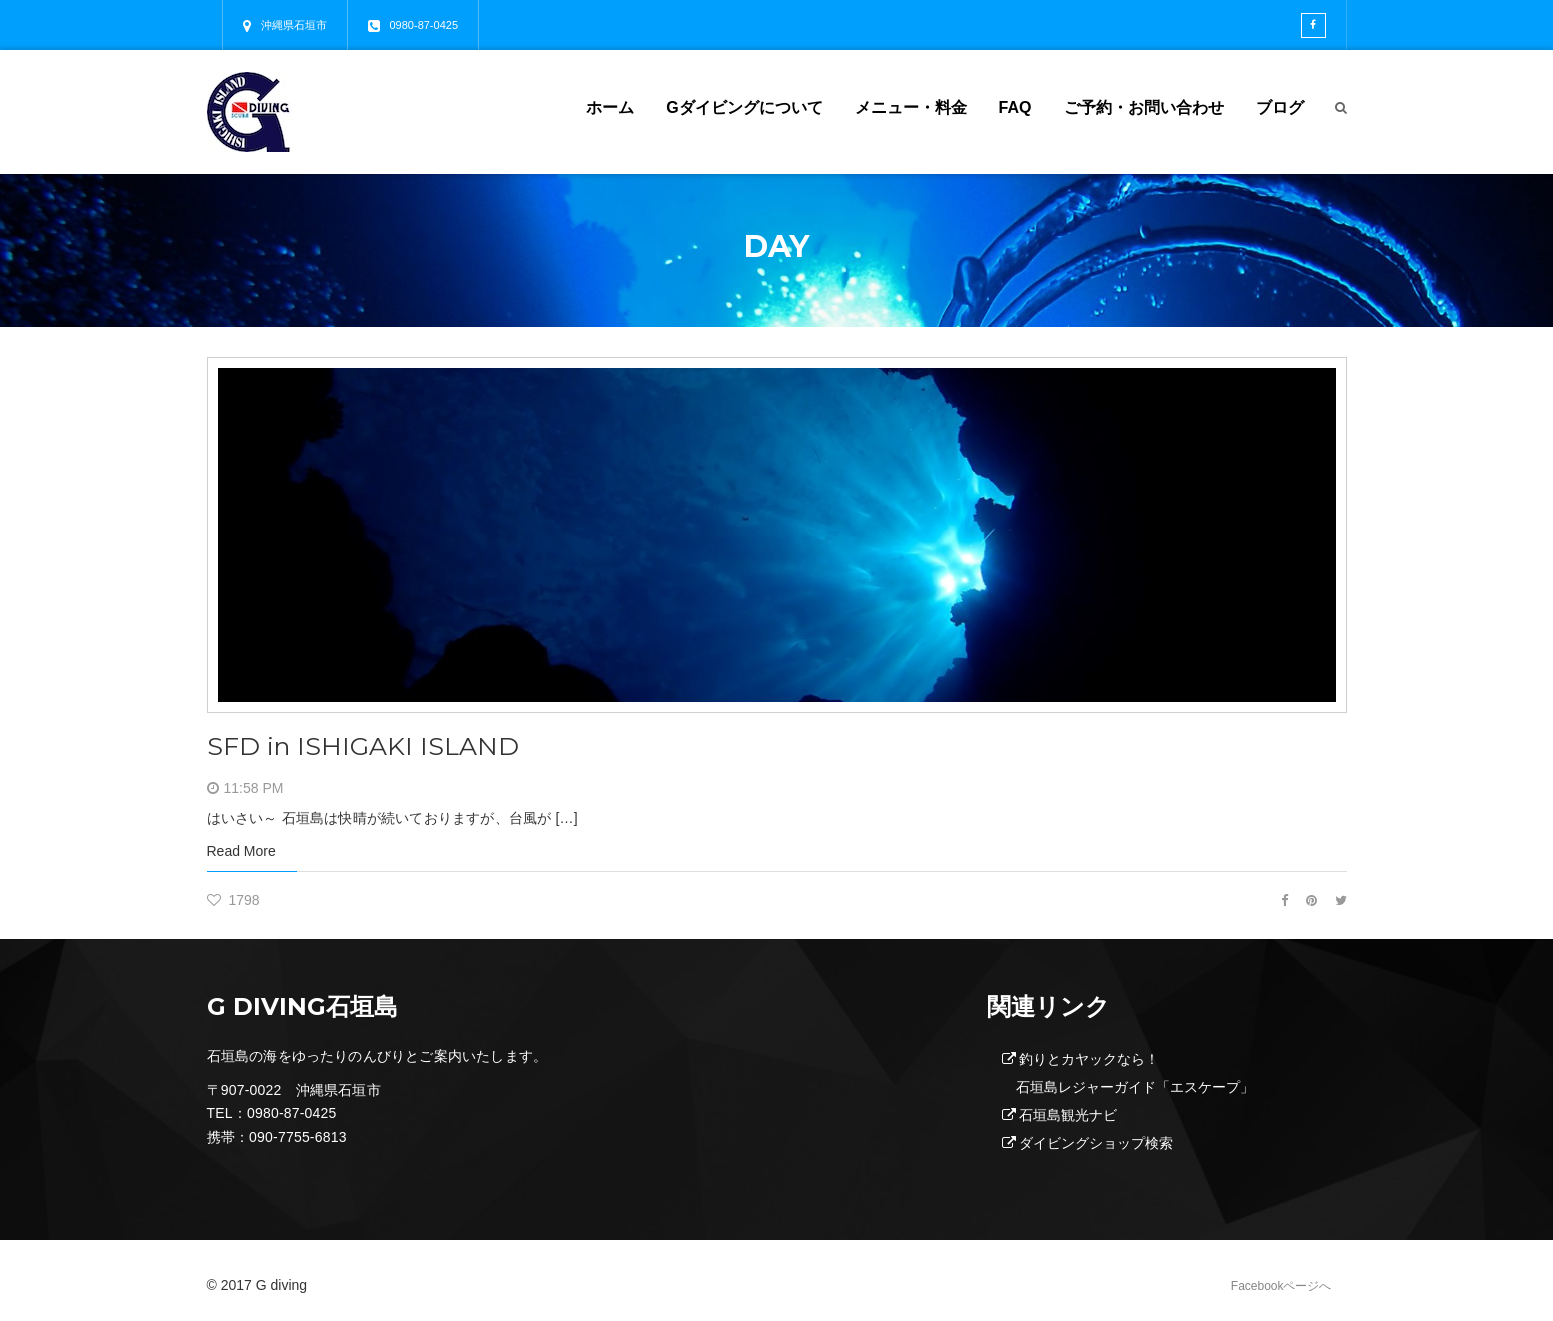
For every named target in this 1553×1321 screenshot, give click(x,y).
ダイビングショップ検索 (1096, 1143)
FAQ (1015, 107)
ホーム (610, 107)
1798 (233, 900)
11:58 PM (254, 788)
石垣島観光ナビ (1068, 1115)
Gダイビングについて (744, 107)
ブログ (1280, 107)
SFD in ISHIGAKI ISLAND (375, 746)
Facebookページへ (1281, 1286)
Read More (241, 851)
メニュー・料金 (911, 107)
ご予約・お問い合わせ (1144, 107)
